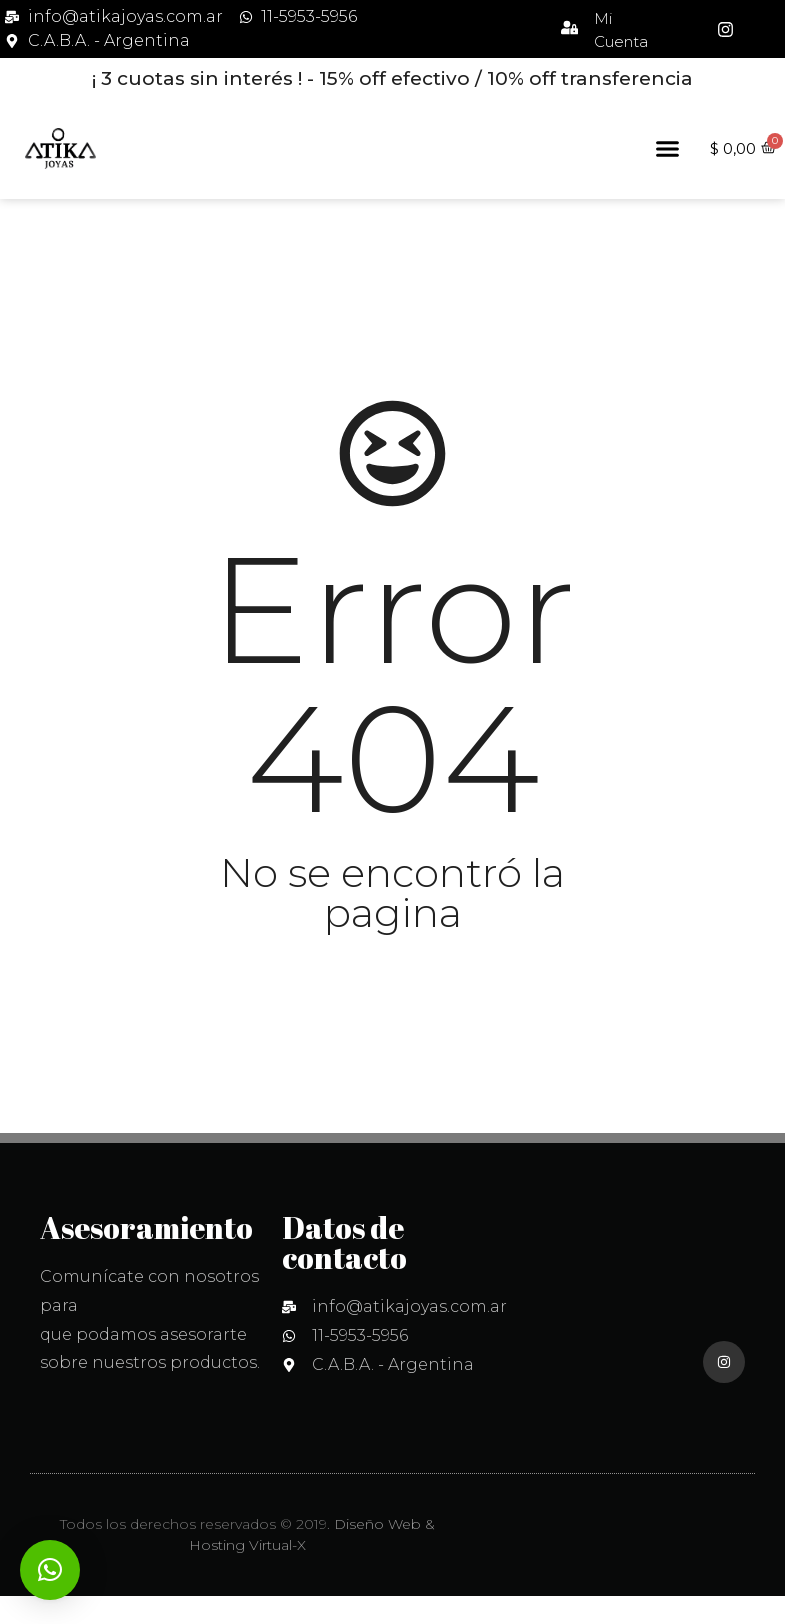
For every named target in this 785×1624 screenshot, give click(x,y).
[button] (668, 149)
